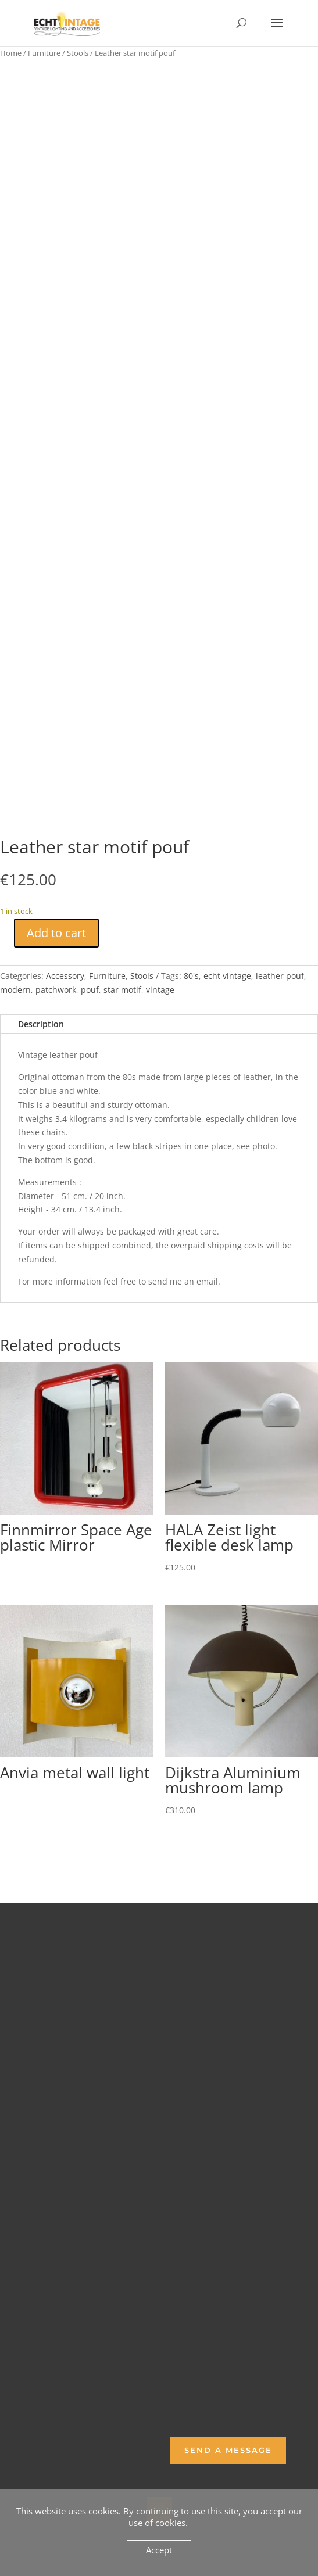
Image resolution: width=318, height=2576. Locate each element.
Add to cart (56, 933)
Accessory (65, 975)
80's (191, 975)
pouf (90, 989)
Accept (159, 2550)
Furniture (44, 53)
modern (15, 989)
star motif (122, 989)
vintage (160, 989)
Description (41, 1023)
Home (11, 53)
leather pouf (280, 975)
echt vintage (227, 975)
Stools (77, 53)
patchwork (55, 989)
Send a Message (228, 2450)
